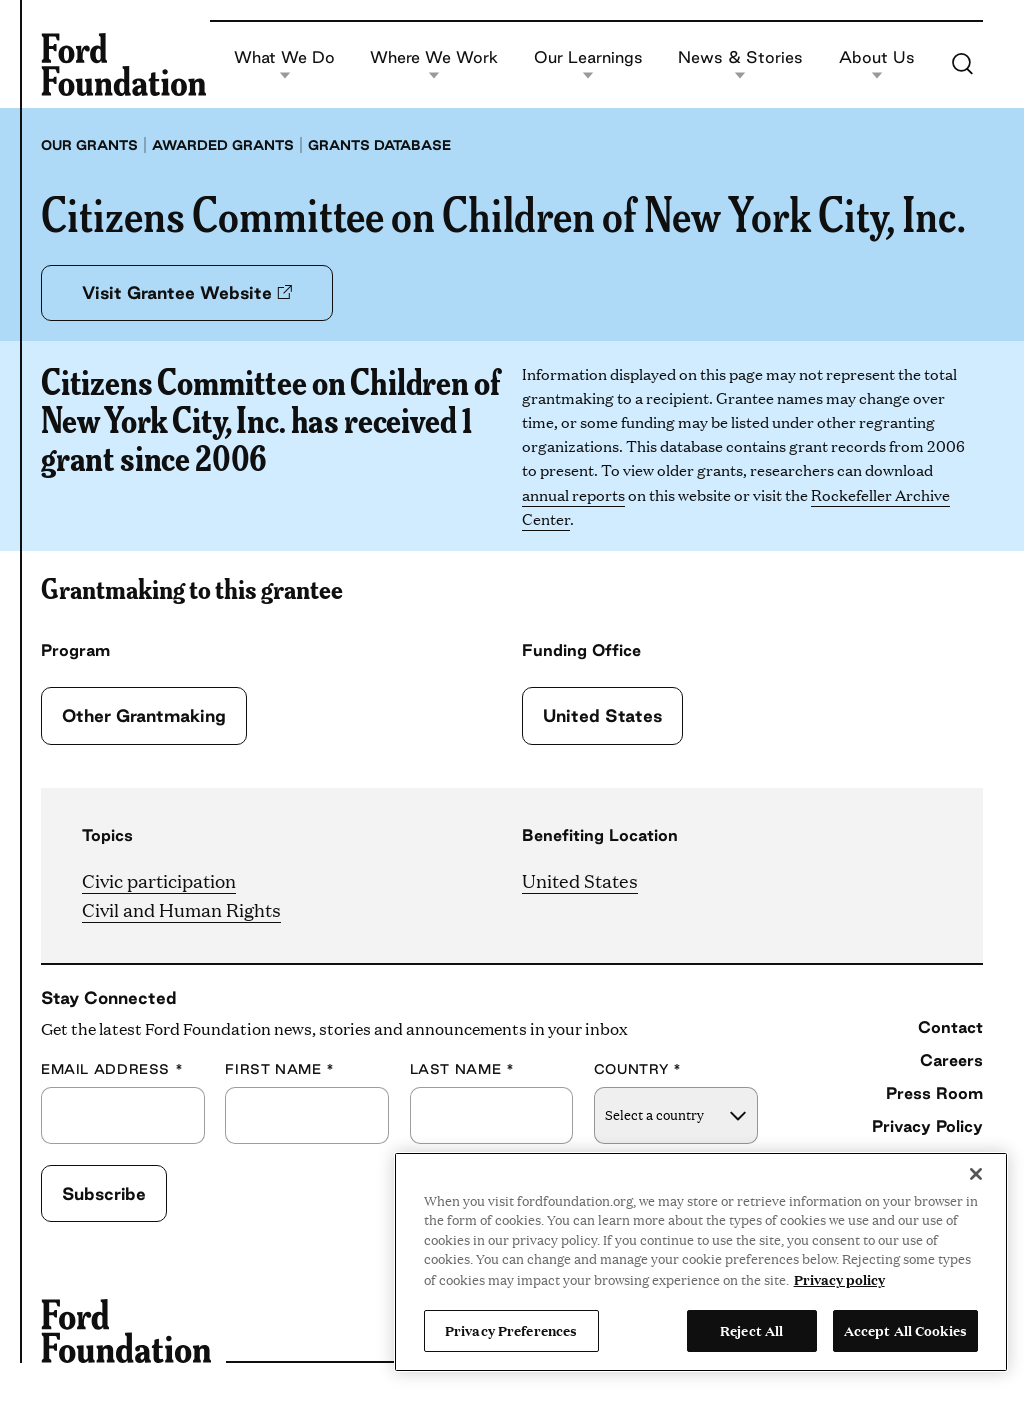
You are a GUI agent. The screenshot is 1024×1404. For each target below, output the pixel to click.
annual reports (573, 494)
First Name (280, 1069)
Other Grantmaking (144, 715)
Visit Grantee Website (187, 292)
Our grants (89, 145)
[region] (701, 1262)
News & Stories (740, 64)
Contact (950, 1027)
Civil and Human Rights (181, 909)
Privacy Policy (927, 1126)
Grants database (379, 145)
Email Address (112, 1069)
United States (602, 715)
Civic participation (159, 880)
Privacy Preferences (511, 1330)
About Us (877, 64)
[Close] (976, 1174)
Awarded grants (223, 145)
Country (638, 1069)
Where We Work (434, 64)
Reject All (751, 1330)
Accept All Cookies (905, 1330)
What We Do (284, 64)
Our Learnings (588, 64)
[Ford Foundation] (123, 64)
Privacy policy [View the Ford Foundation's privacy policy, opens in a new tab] (839, 1279)
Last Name (462, 1069)
